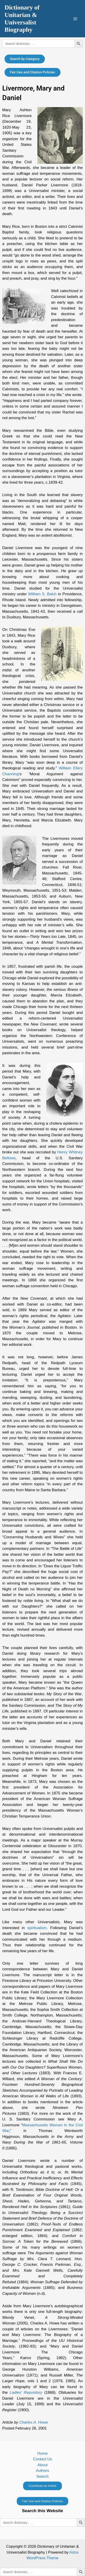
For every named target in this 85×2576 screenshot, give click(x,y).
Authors (42, 2470)
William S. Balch (42, 594)
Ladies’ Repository (26, 2392)
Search (42, 2476)
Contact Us (42, 2459)
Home (42, 2453)
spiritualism (37, 1928)
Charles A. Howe (33, 2422)
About (42, 2465)
